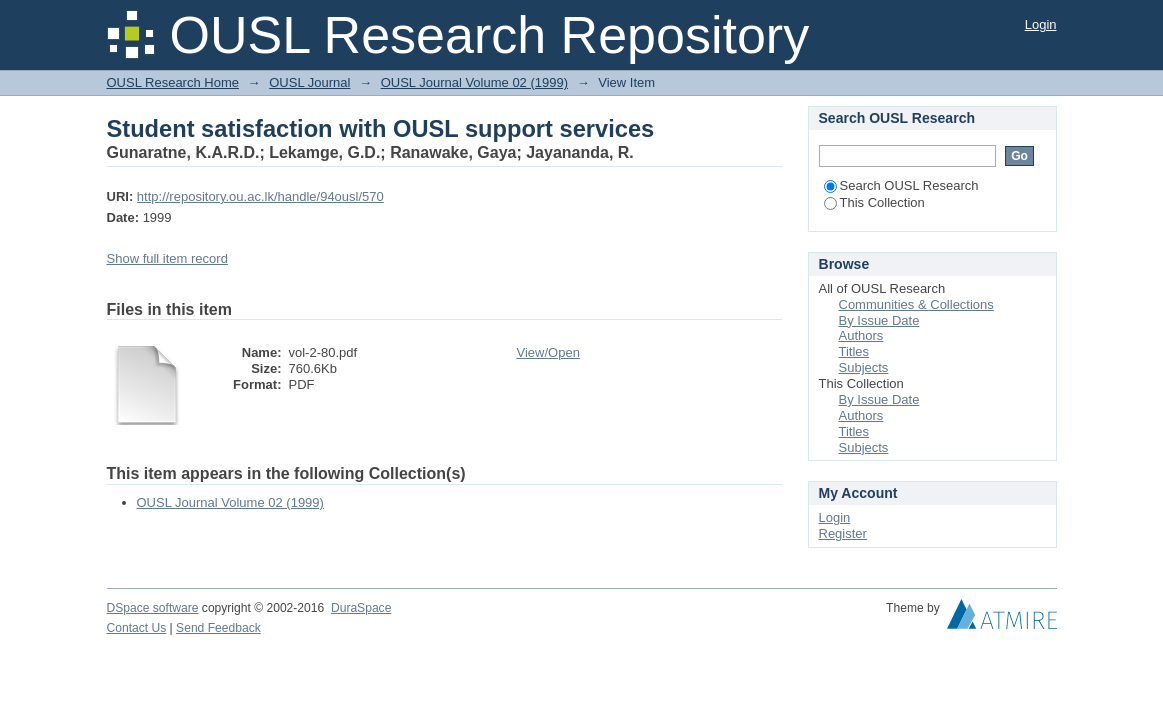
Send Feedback (218, 628)
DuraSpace (361, 608)
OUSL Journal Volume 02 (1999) (474, 82)
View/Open (548, 352)
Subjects (864, 367)
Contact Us (137, 628)
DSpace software (153, 608)
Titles (854, 351)
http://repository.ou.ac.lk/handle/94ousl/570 (260, 196)
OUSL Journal (309, 82)
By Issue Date (879, 320)
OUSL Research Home (173, 82)
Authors (861, 335)
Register (843, 533)
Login (1041, 24)
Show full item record (167, 258)
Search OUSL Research (901, 185)
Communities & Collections (916, 304)
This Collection (874, 202)
